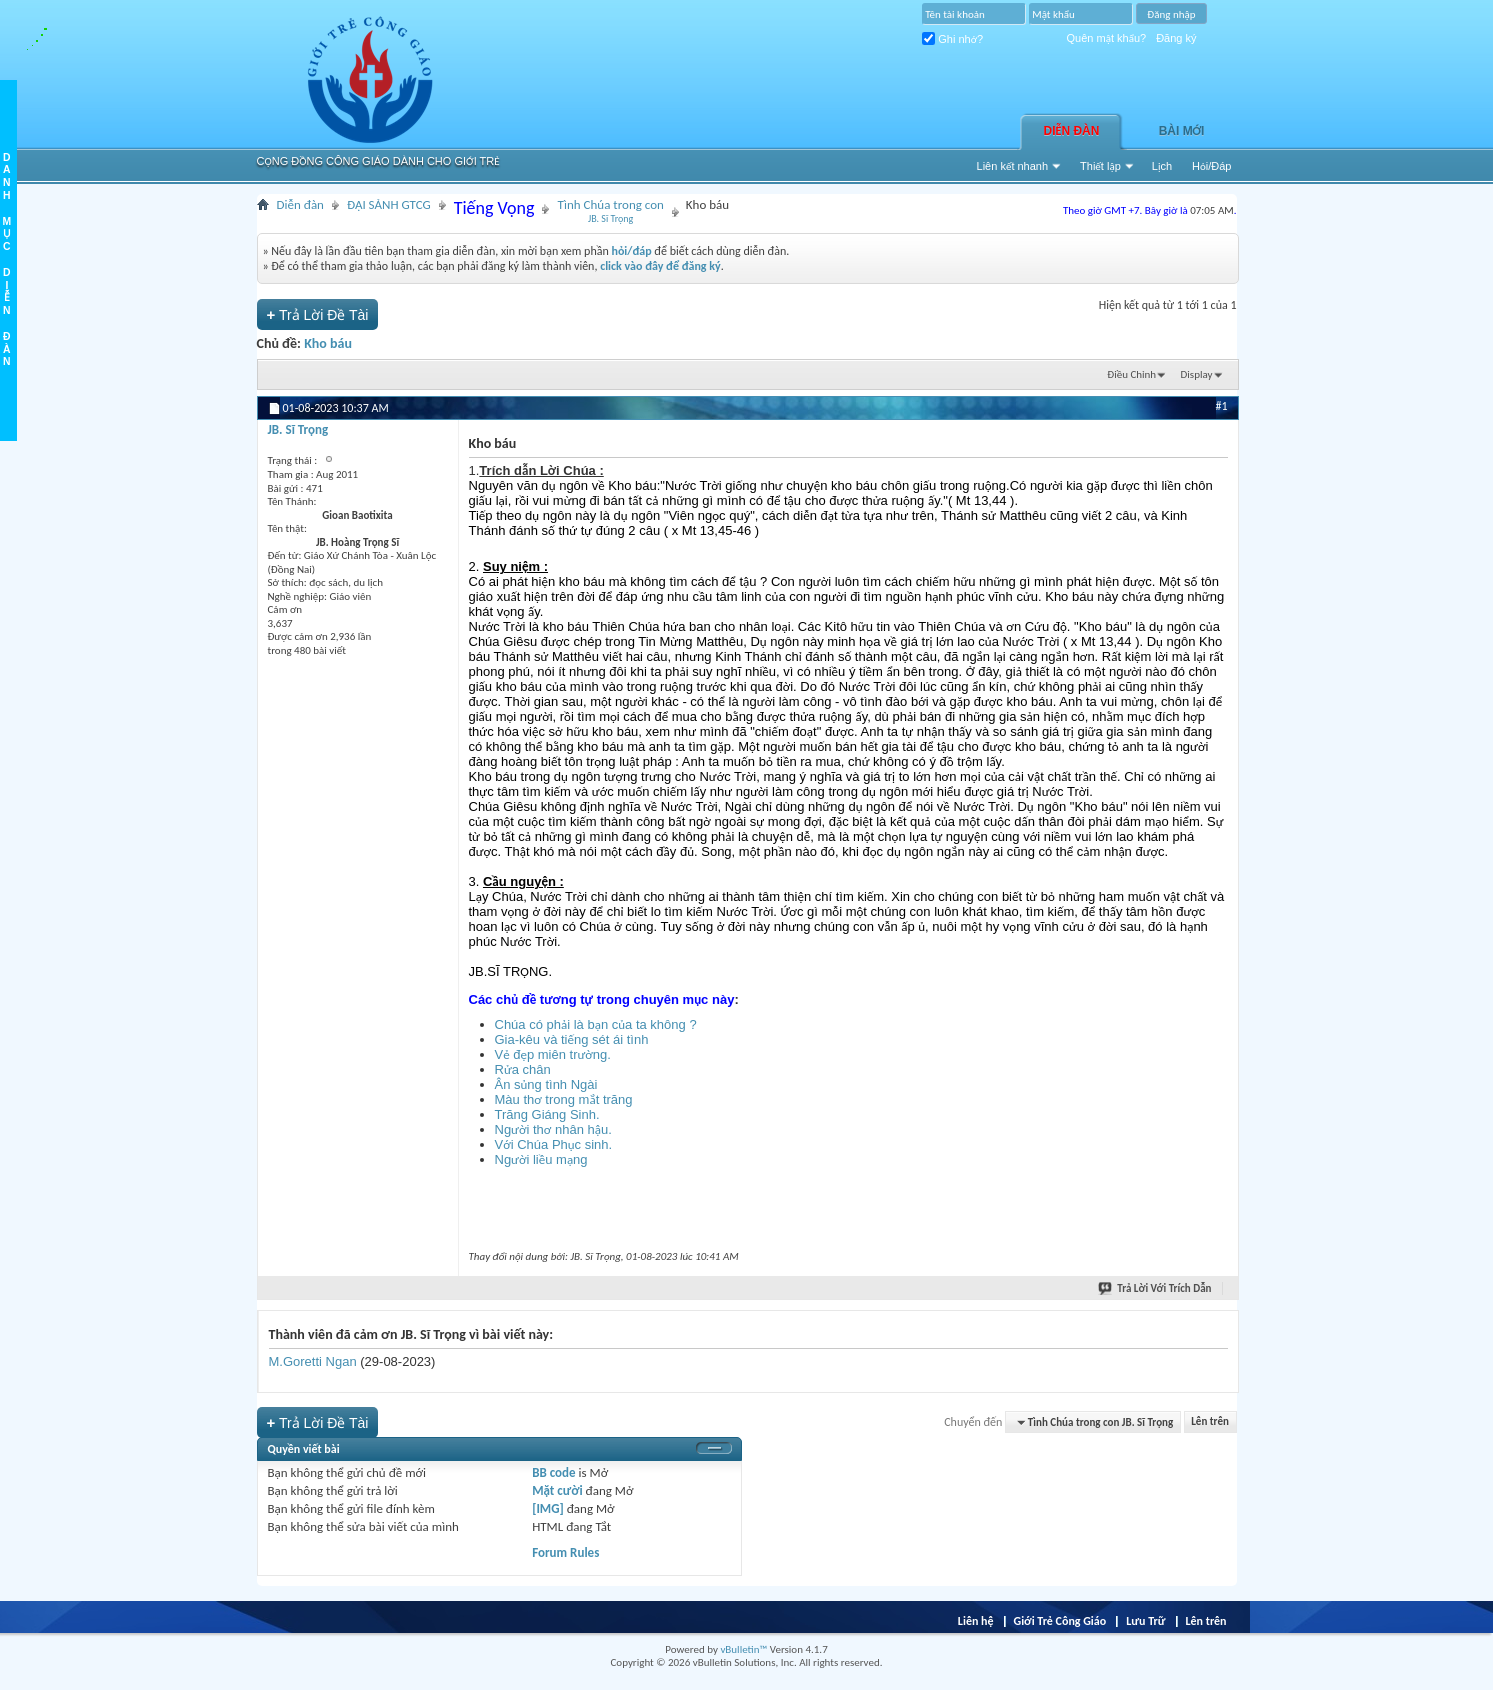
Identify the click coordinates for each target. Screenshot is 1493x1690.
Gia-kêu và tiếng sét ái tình (572, 1039)
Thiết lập (1100, 166)
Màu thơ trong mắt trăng (564, 1099)
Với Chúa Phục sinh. (554, 1144)
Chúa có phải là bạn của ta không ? (596, 1024)
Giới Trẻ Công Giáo (1060, 1621)
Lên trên (1210, 1422)
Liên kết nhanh (1013, 166)
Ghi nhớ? (952, 39)
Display (1197, 374)
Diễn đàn (1072, 131)
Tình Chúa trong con (610, 211)
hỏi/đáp (631, 251)
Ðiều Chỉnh (1131, 374)
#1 (1221, 406)
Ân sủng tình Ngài (546, 1084)
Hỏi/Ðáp (1211, 166)
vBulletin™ (743, 1649)
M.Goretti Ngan (313, 1361)
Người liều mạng (541, 1159)
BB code (553, 1472)
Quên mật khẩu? (1107, 38)
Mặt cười (557, 1490)
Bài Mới (1182, 131)
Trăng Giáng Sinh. (547, 1114)
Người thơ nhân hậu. (553, 1129)
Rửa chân (523, 1069)
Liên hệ (976, 1621)
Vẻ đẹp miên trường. (553, 1054)
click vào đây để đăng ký (660, 266)
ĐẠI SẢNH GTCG (389, 204)
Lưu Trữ (1145, 1621)
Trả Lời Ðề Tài (318, 314)
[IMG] (548, 1508)
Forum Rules (565, 1552)
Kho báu (328, 343)
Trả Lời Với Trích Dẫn (1155, 1288)
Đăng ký (1176, 38)
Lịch (1162, 166)
